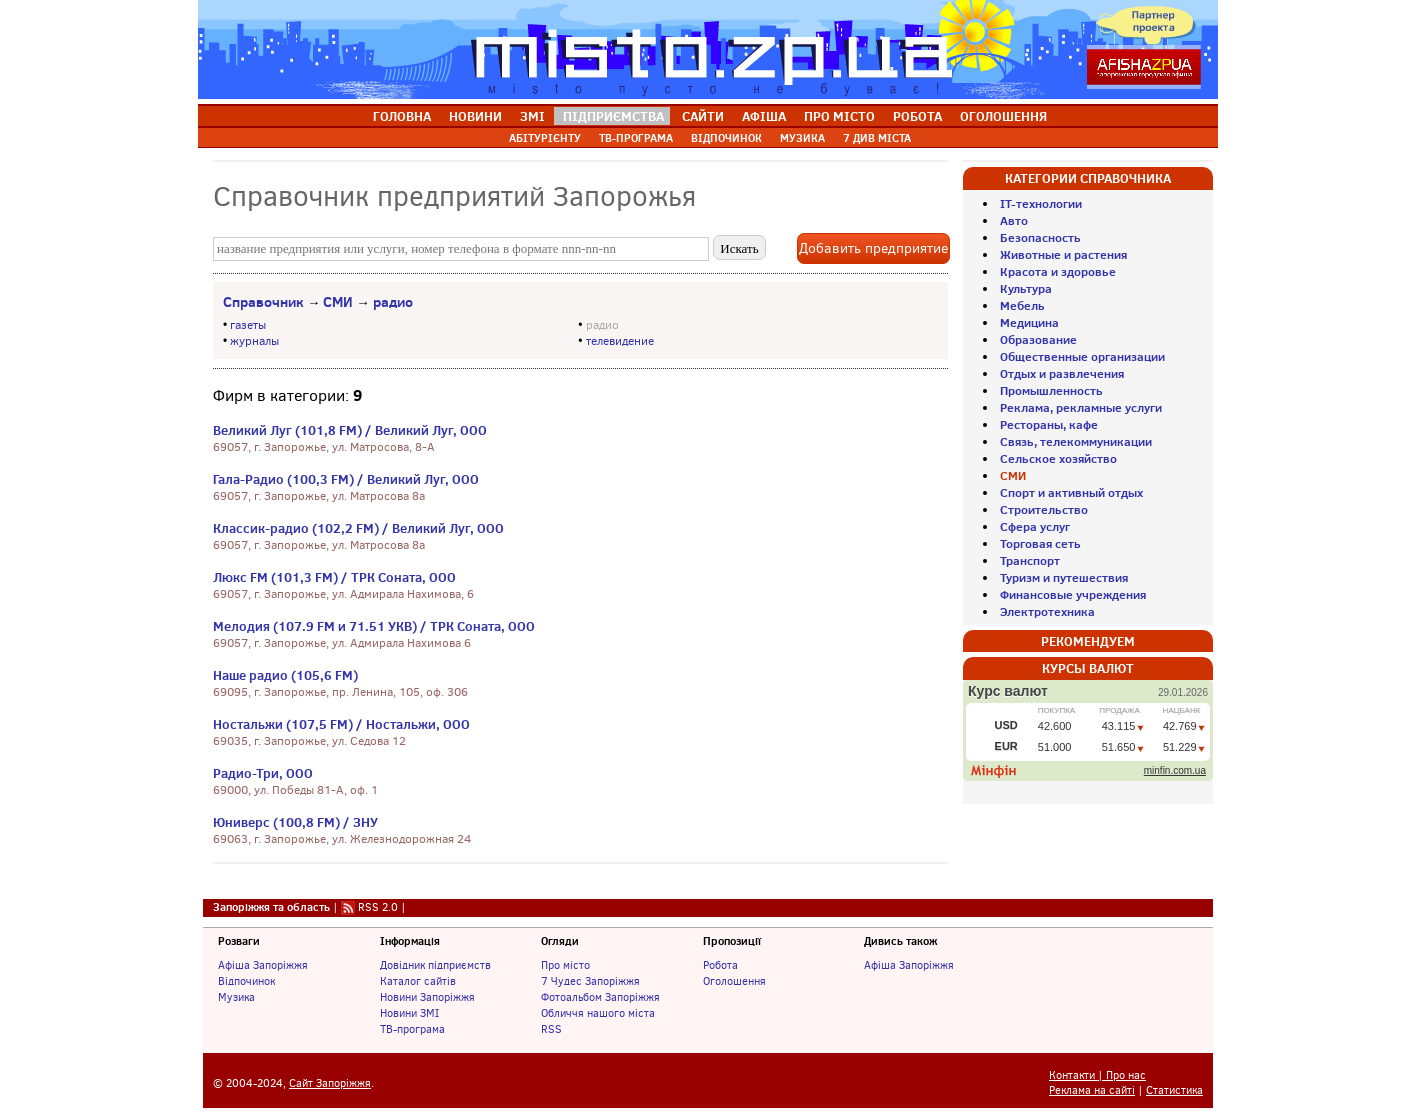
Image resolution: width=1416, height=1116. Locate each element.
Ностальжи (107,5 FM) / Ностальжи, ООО (341, 724)
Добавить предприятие (873, 248)
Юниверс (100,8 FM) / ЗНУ (295, 822)
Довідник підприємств (435, 965)
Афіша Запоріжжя (263, 965)
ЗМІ (532, 116)
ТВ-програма (412, 1029)
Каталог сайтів (418, 981)
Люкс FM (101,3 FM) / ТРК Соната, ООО (334, 577)
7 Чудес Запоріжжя (590, 981)
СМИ (338, 302)
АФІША (764, 116)
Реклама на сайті (1092, 1090)
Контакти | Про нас (1097, 1075)
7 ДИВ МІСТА (877, 138)
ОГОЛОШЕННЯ (1003, 116)
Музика (236, 997)
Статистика (1174, 1090)
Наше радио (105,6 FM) (285, 675)
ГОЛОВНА (402, 116)
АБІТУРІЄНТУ (545, 138)
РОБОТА (917, 116)
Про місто (565, 965)
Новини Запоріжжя (427, 997)
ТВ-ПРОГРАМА (636, 138)
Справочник (263, 302)
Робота (720, 965)
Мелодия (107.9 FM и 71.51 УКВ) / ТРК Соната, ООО (374, 626)
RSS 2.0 (378, 907)
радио (393, 302)
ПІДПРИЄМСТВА (613, 116)
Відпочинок (246, 981)
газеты (248, 325)
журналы (254, 341)
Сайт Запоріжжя (330, 1083)
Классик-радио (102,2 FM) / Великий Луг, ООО (358, 528)
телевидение (620, 341)
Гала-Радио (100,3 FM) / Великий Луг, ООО (346, 479)
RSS (551, 1029)
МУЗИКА (802, 138)
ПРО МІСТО (839, 116)
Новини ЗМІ (409, 1013)
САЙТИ (703, 116)
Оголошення (734, 981)
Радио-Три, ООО (263, 773)
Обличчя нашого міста (598, 1013)
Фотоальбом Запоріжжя (600, 997)
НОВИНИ (475, 116)
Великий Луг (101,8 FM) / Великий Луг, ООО (350, 430)
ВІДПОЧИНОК (726, 138)
